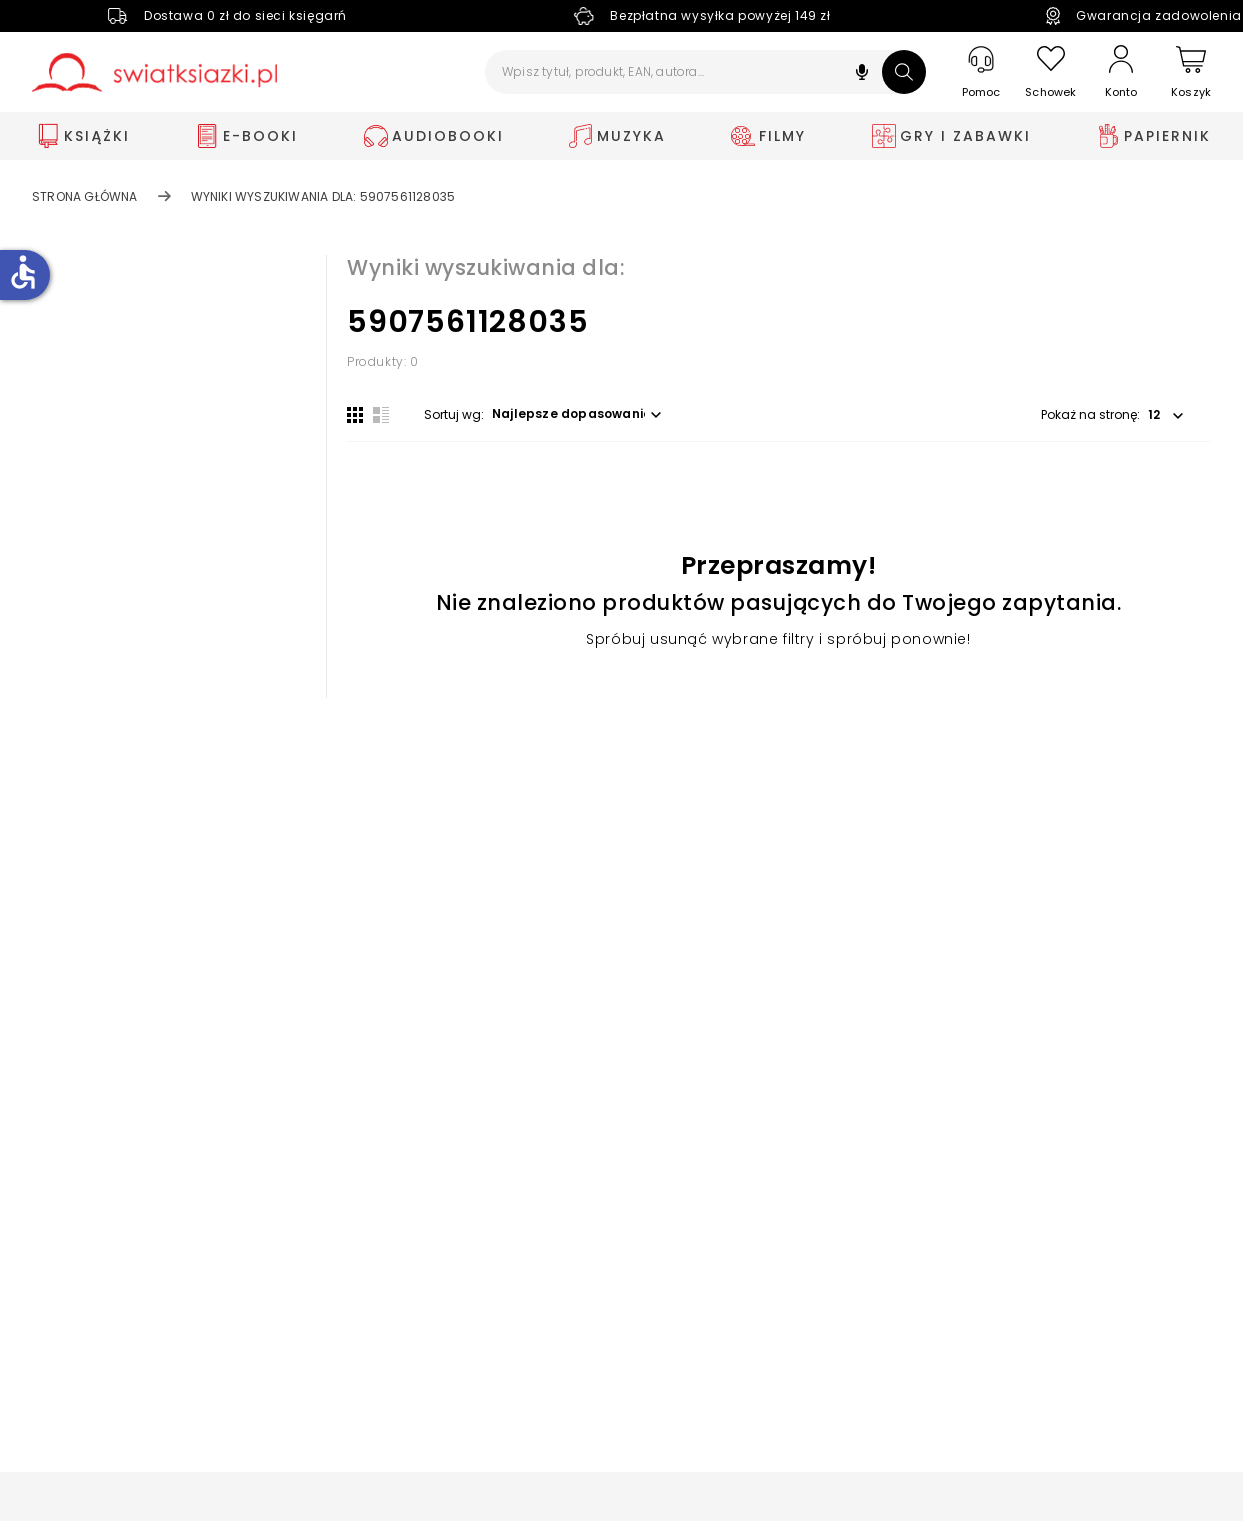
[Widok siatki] (355, 415)
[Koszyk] (1191, 72)
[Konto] (1121, 72)
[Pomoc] (981, 72)
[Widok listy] (381, 415)
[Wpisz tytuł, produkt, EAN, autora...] (705, 72)
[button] (862, 74)
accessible (23, 272)
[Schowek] (1051, 72)
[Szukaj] (904, 72)
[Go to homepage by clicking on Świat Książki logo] (154, 72)
